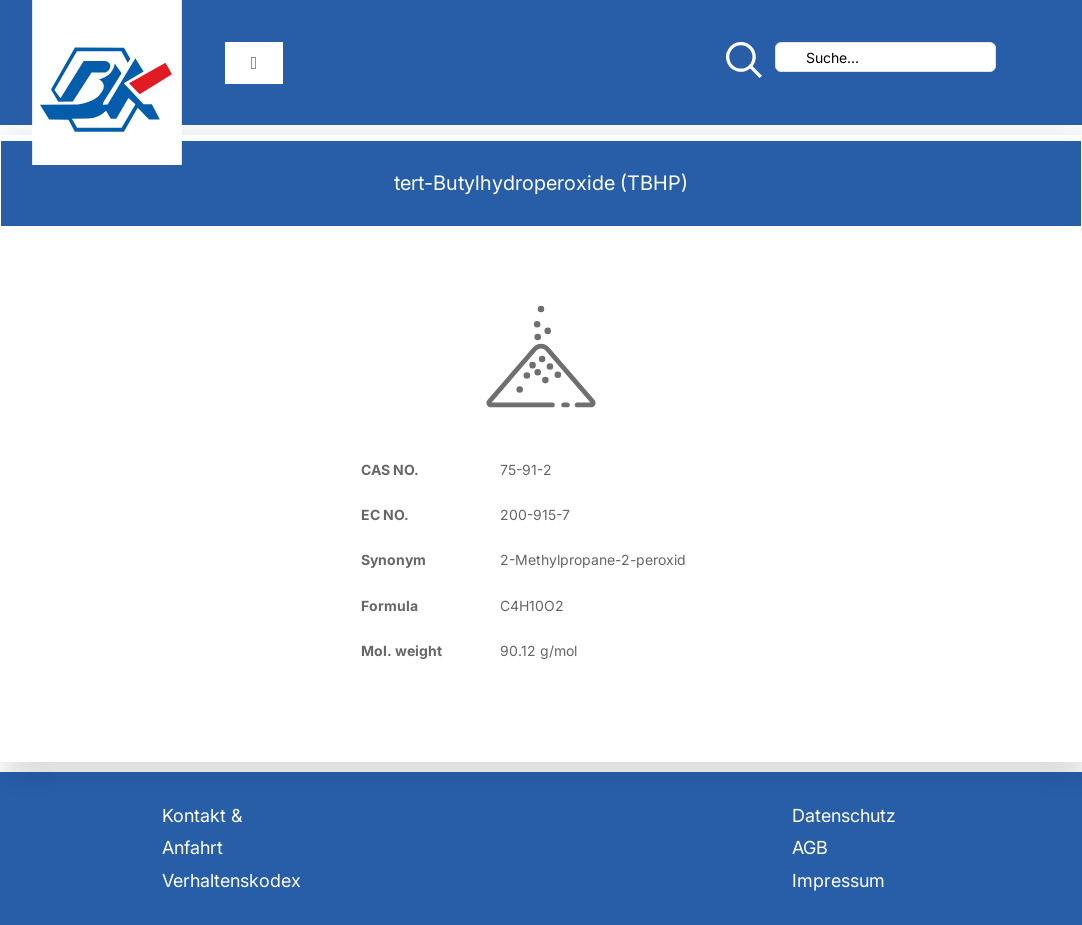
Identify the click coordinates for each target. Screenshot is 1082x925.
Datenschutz (844, 815)
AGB (810, 847)
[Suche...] (885, 57)
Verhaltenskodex (231, 880)
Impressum (838, 880)
